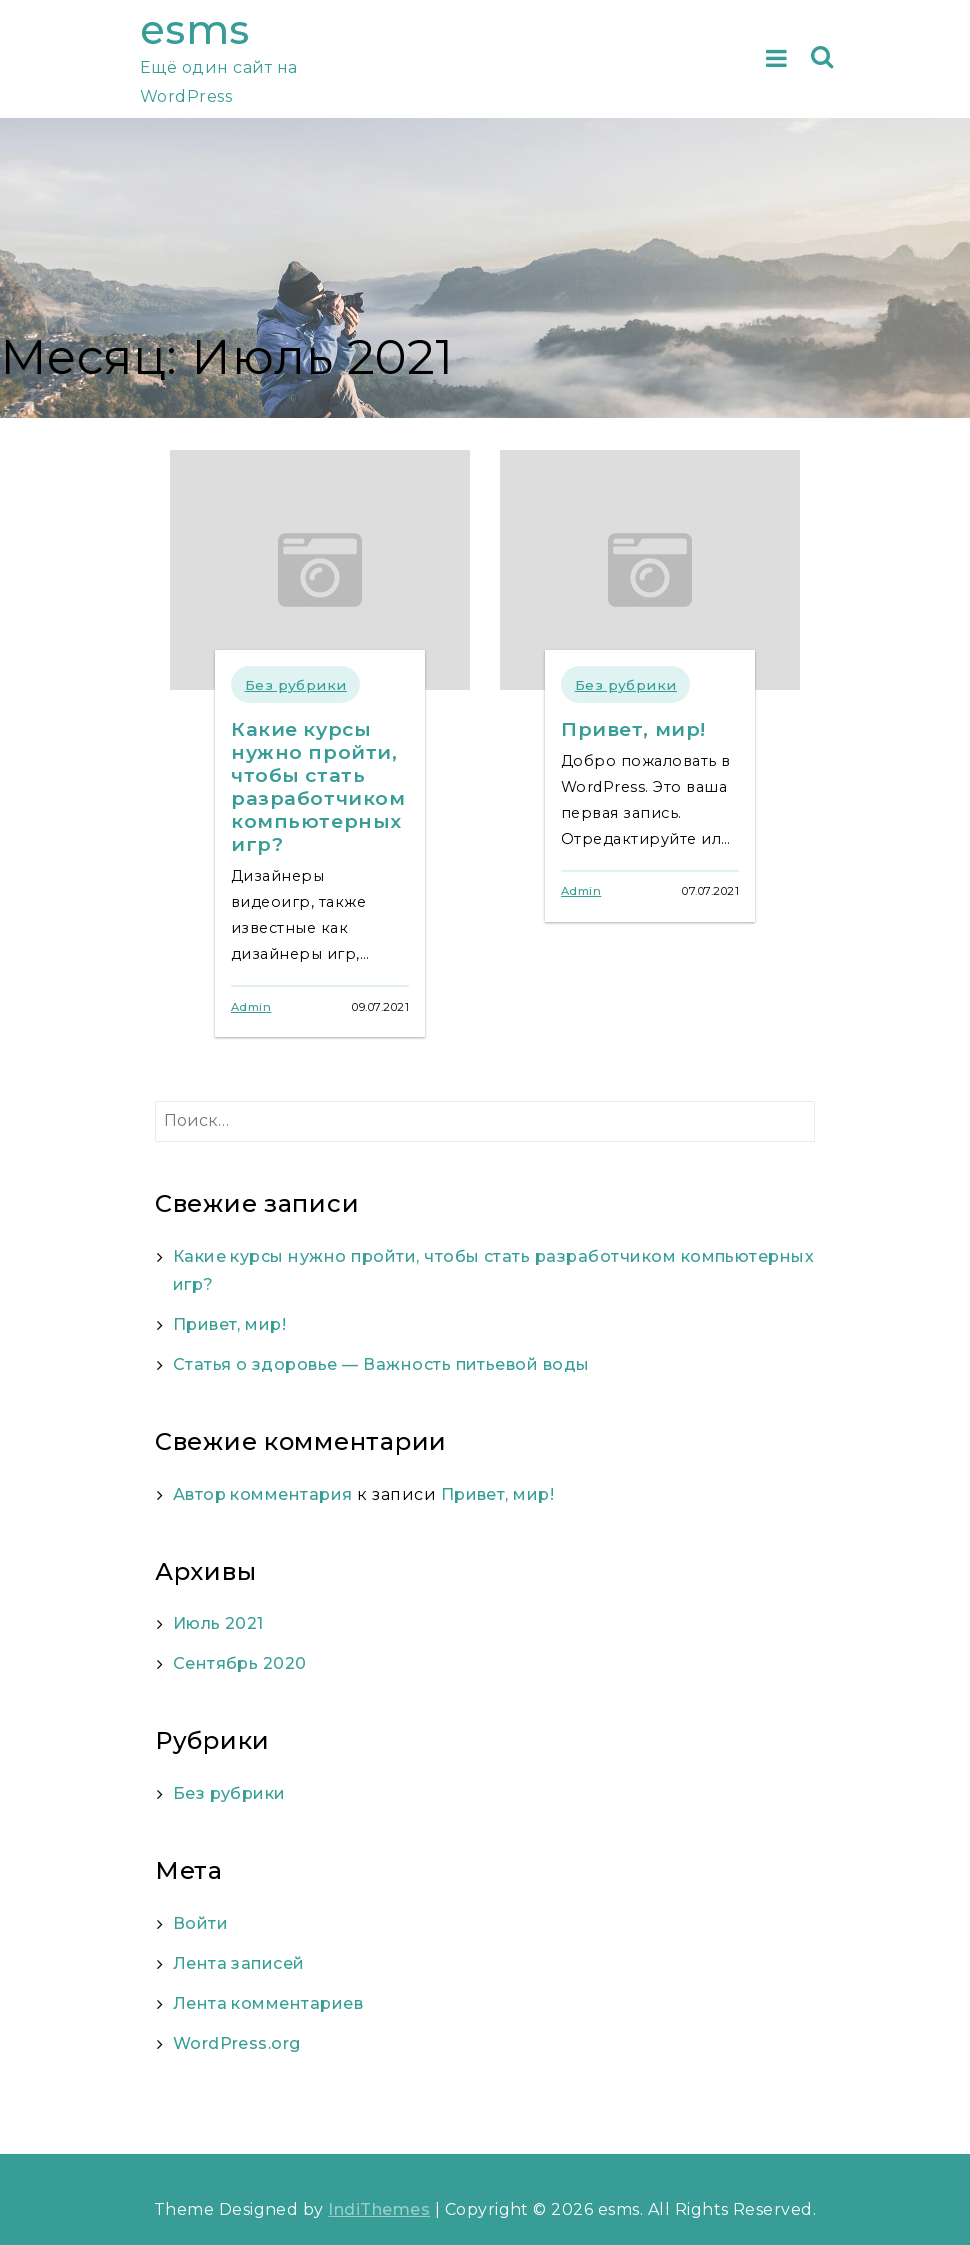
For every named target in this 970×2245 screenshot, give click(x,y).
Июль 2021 (218, 1623)
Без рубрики (296, 685)
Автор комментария (263, 1494)
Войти (200, 1923)
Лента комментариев (268, 2003)
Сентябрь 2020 (240, 1663)
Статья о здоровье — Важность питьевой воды (381, 1364)
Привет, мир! (633, 729)
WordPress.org (237, 2043)
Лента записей (239, 1963)
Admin (251, 1007)
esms (195, 29)
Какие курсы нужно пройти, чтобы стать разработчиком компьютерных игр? (318, 786)
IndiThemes (379, 2209)
